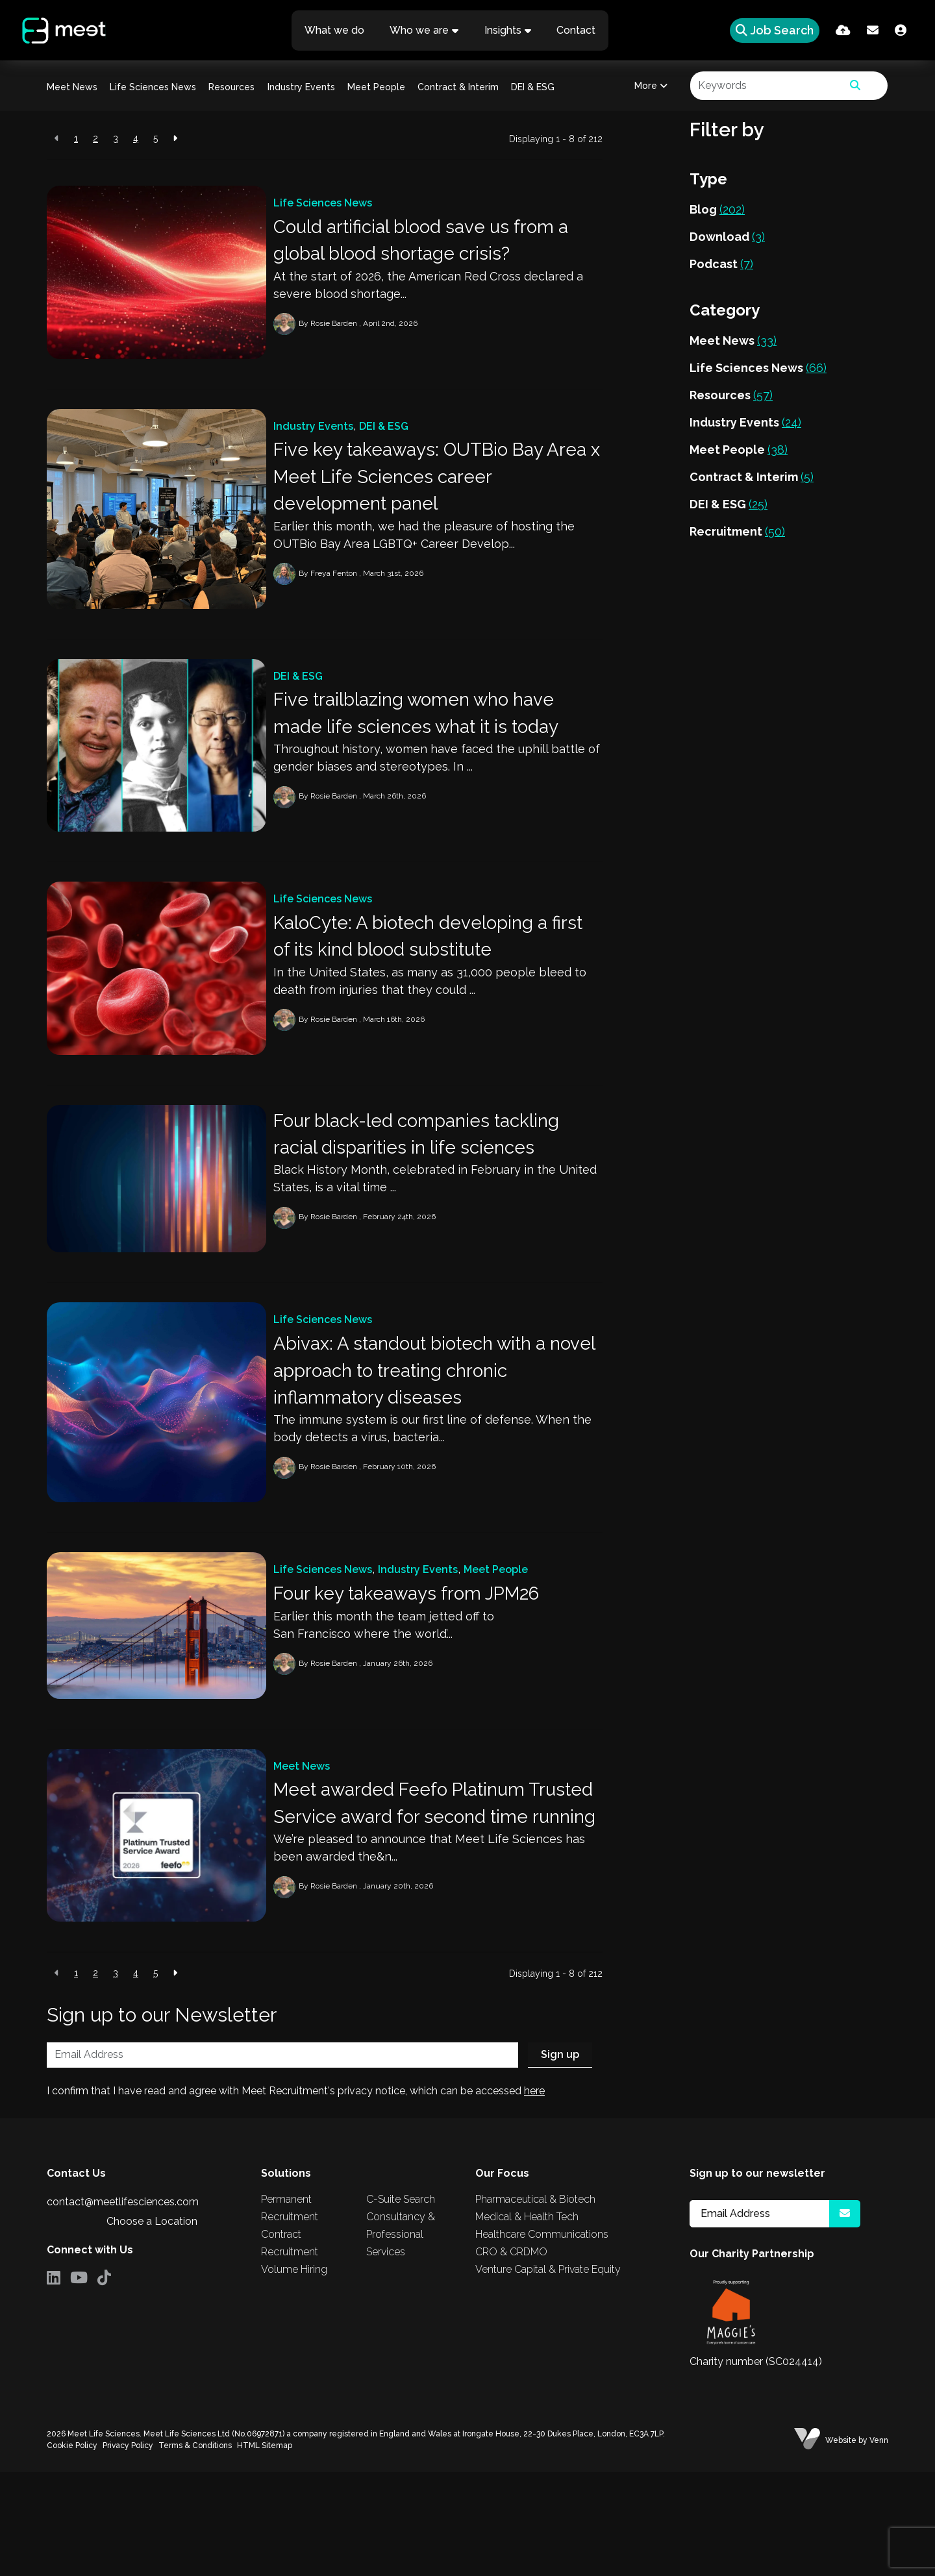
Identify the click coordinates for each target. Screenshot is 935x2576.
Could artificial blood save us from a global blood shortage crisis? (434, 244)
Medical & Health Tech (527, 2321)
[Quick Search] (771, 30)
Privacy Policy (128, 2549)
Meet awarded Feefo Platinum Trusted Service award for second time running (434, 1887)
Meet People (376, 87)
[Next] (175, 138)
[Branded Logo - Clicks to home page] (60, 30)
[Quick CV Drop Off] (843, 30)
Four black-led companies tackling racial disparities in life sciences (438, 1176)
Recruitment (737, 531)
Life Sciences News (153, 87)
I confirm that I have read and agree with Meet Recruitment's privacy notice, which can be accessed (296, 2194)
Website (840, 2544)
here (534, 2194)
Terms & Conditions (195, 2549)
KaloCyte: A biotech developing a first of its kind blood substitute (431, 970)
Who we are (419, 30)
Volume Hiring (294, 2374)
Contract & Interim (458, 87)
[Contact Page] (873, 30)
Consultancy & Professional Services (400, 2338)
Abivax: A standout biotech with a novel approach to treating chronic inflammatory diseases (435, 1424)
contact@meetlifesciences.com (123, 2305)
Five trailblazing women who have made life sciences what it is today (437, 738)
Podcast (721, 264)
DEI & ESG (533, 87)
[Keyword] (767, 85)
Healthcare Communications (541, 2339)
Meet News (72, 87)
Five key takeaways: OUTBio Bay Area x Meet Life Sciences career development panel (431, 492)
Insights (502, 30)
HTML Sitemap (264, 2549)
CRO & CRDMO (511, 2356)
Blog (717, 209)
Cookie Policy (72, 2549)
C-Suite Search (400, 2303)
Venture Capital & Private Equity (548, 2374)
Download (727, 236)
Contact (576, 30)
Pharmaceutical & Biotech (535, 2303)
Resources (231, 87)
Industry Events (301, 87)
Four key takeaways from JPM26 (427, 1656)
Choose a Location (151, 2325)
